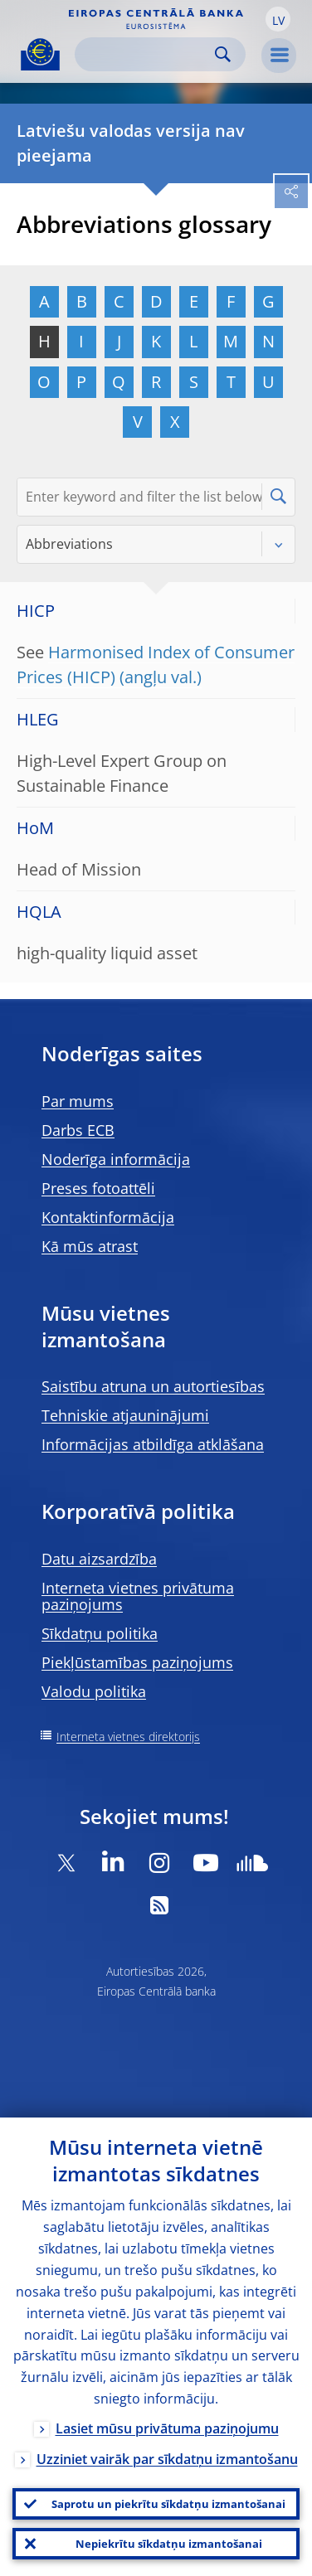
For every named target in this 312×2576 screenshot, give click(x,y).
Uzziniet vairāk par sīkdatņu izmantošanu (167, 2459)
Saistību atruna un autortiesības (153, 1386)
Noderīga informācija (115, 1159)
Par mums (77, 1101)
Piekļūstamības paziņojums (137, 1662)
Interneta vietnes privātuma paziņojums (137, 1596)
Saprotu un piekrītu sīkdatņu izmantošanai (168, 2503)
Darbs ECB (78, 1130)
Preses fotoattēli (98, 1188)
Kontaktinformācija (107, 1217)
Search (222, 54)
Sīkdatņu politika (99, 1633)
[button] (278, 19)
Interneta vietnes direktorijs (128, 1736)
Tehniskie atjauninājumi (125, 1415)
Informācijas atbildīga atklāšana (152, 1444)
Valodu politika (93, 1691)
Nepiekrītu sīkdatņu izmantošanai (169, 2543)
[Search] (147, 54)
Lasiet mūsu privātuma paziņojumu (167, 2428)
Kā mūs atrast (89, 1246)
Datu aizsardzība (99, 1559)
